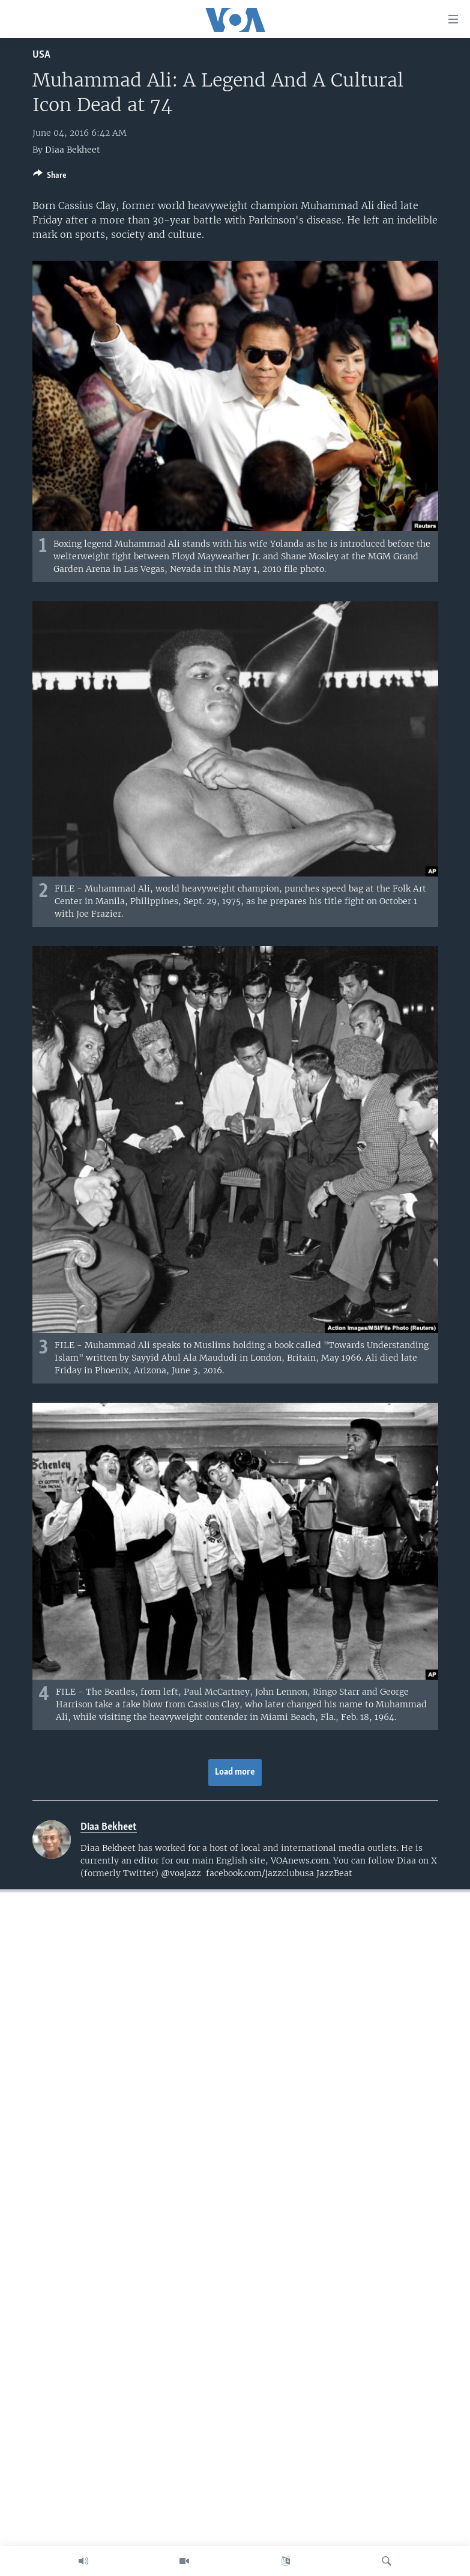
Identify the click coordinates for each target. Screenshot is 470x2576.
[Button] (50, 177)
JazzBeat (334, 1873)
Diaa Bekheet (72, 149)
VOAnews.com (300, 1860)
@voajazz (181, 1873)
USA (41, 55)
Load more (235, 1772)
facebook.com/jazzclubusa (260, 1873)
